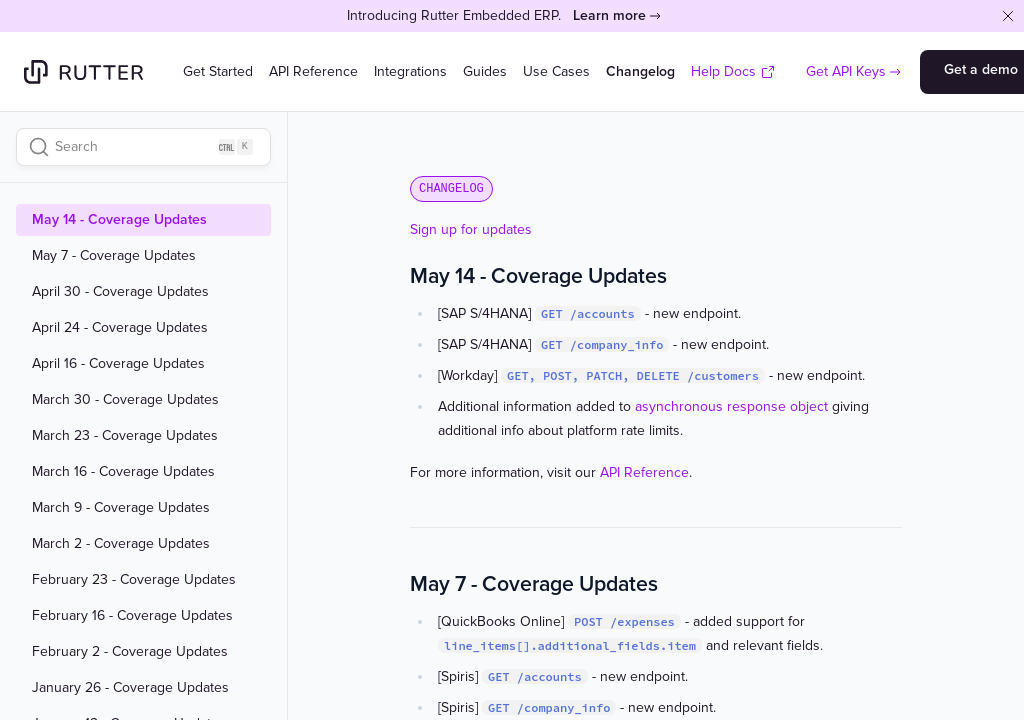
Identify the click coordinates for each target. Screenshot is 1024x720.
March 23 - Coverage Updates (125, 436)
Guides (485, 71)
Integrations (410, 71)
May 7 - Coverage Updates (114, 256)
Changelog (640, 71)
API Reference (313, 71)
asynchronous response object (731, 406)
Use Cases (556, 71)
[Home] (83, 72)
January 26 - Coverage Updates (130, 688)
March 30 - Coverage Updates (125, 400)
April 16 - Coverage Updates (118, 364)
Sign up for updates (471, 229)
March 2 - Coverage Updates (121, 544)
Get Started (218, 71)
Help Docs (733, 71)
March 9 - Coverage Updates (121, 508)
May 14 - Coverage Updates (119, 220)
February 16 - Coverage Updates (132, 616)
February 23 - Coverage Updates (134, 580)
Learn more (609, 15)
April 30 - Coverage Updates (120, 292)
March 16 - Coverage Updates (123, 472)
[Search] (143, 147)
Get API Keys (846, 71)
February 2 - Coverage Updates (130, 652)
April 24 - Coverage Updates (120, 328)
